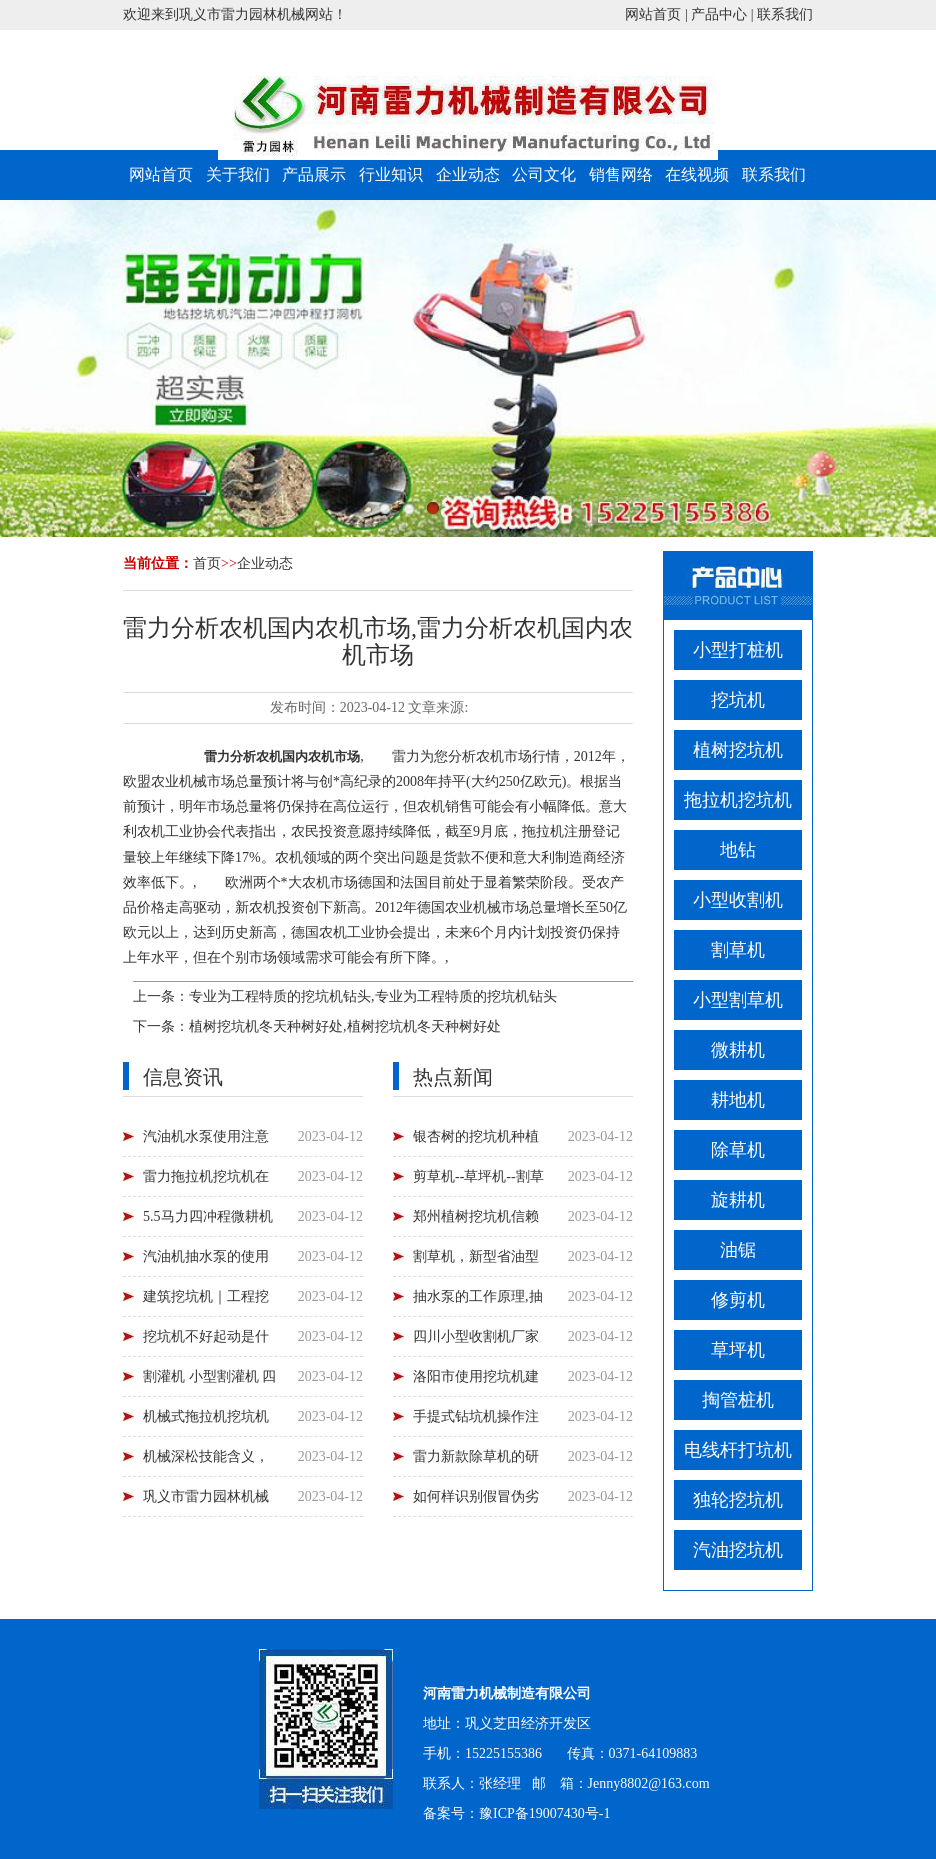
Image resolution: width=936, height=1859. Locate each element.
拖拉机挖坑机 (738, 800)
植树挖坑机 (738, 750)
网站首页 (653, 14)
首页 (207, 563)
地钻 (738, 850)
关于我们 (238, 174)
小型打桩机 (738, 650)
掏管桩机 (738, 1400)
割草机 (738, 950)
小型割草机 (738, 1000)
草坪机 (738, 1350)
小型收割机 (738, 900)
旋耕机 (738, 1200)
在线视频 (697, 174)
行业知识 (391, 174)
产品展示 (314, 174)
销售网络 (621, 174)
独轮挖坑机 (738, 1500)
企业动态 (468, 174)
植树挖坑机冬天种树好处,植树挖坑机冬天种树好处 (345, 1026)
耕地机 (738, 1100)
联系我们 (785, 14)
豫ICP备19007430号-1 (544, 1813)
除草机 (738, 1150)
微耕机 (738, 1050)
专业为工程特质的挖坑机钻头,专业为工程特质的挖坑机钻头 (373, 996)
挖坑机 (738, 700)
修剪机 (738, 1300)
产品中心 (719, 14)
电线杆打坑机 (738, 1450)
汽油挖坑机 (738, 1550)
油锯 (738, 1250)
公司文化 (544, 174)
